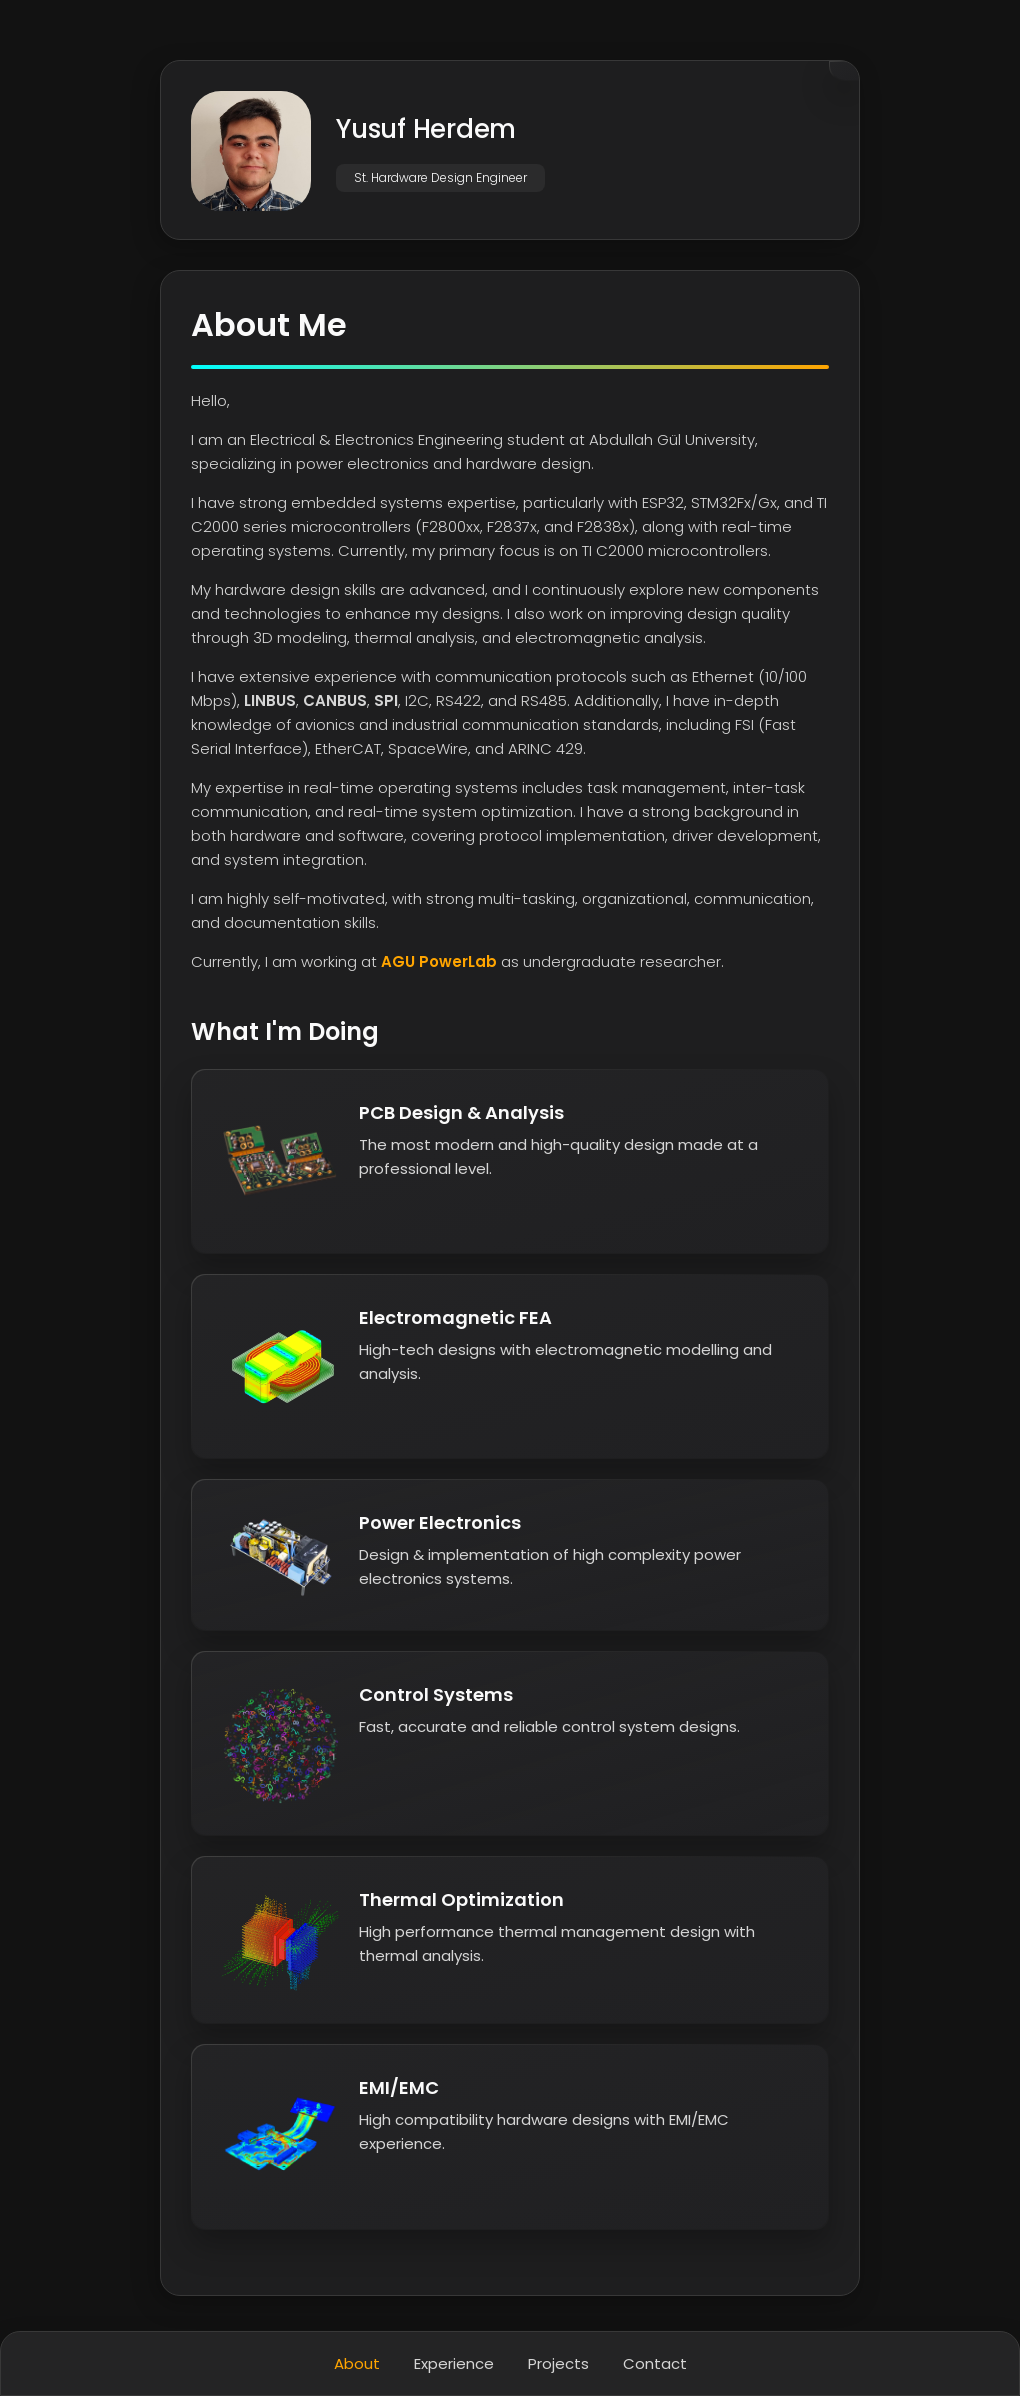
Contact (655, 2363)
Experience (454, 2363)
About (357, 2363)
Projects (558, 2363)
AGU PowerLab (439, 961)
